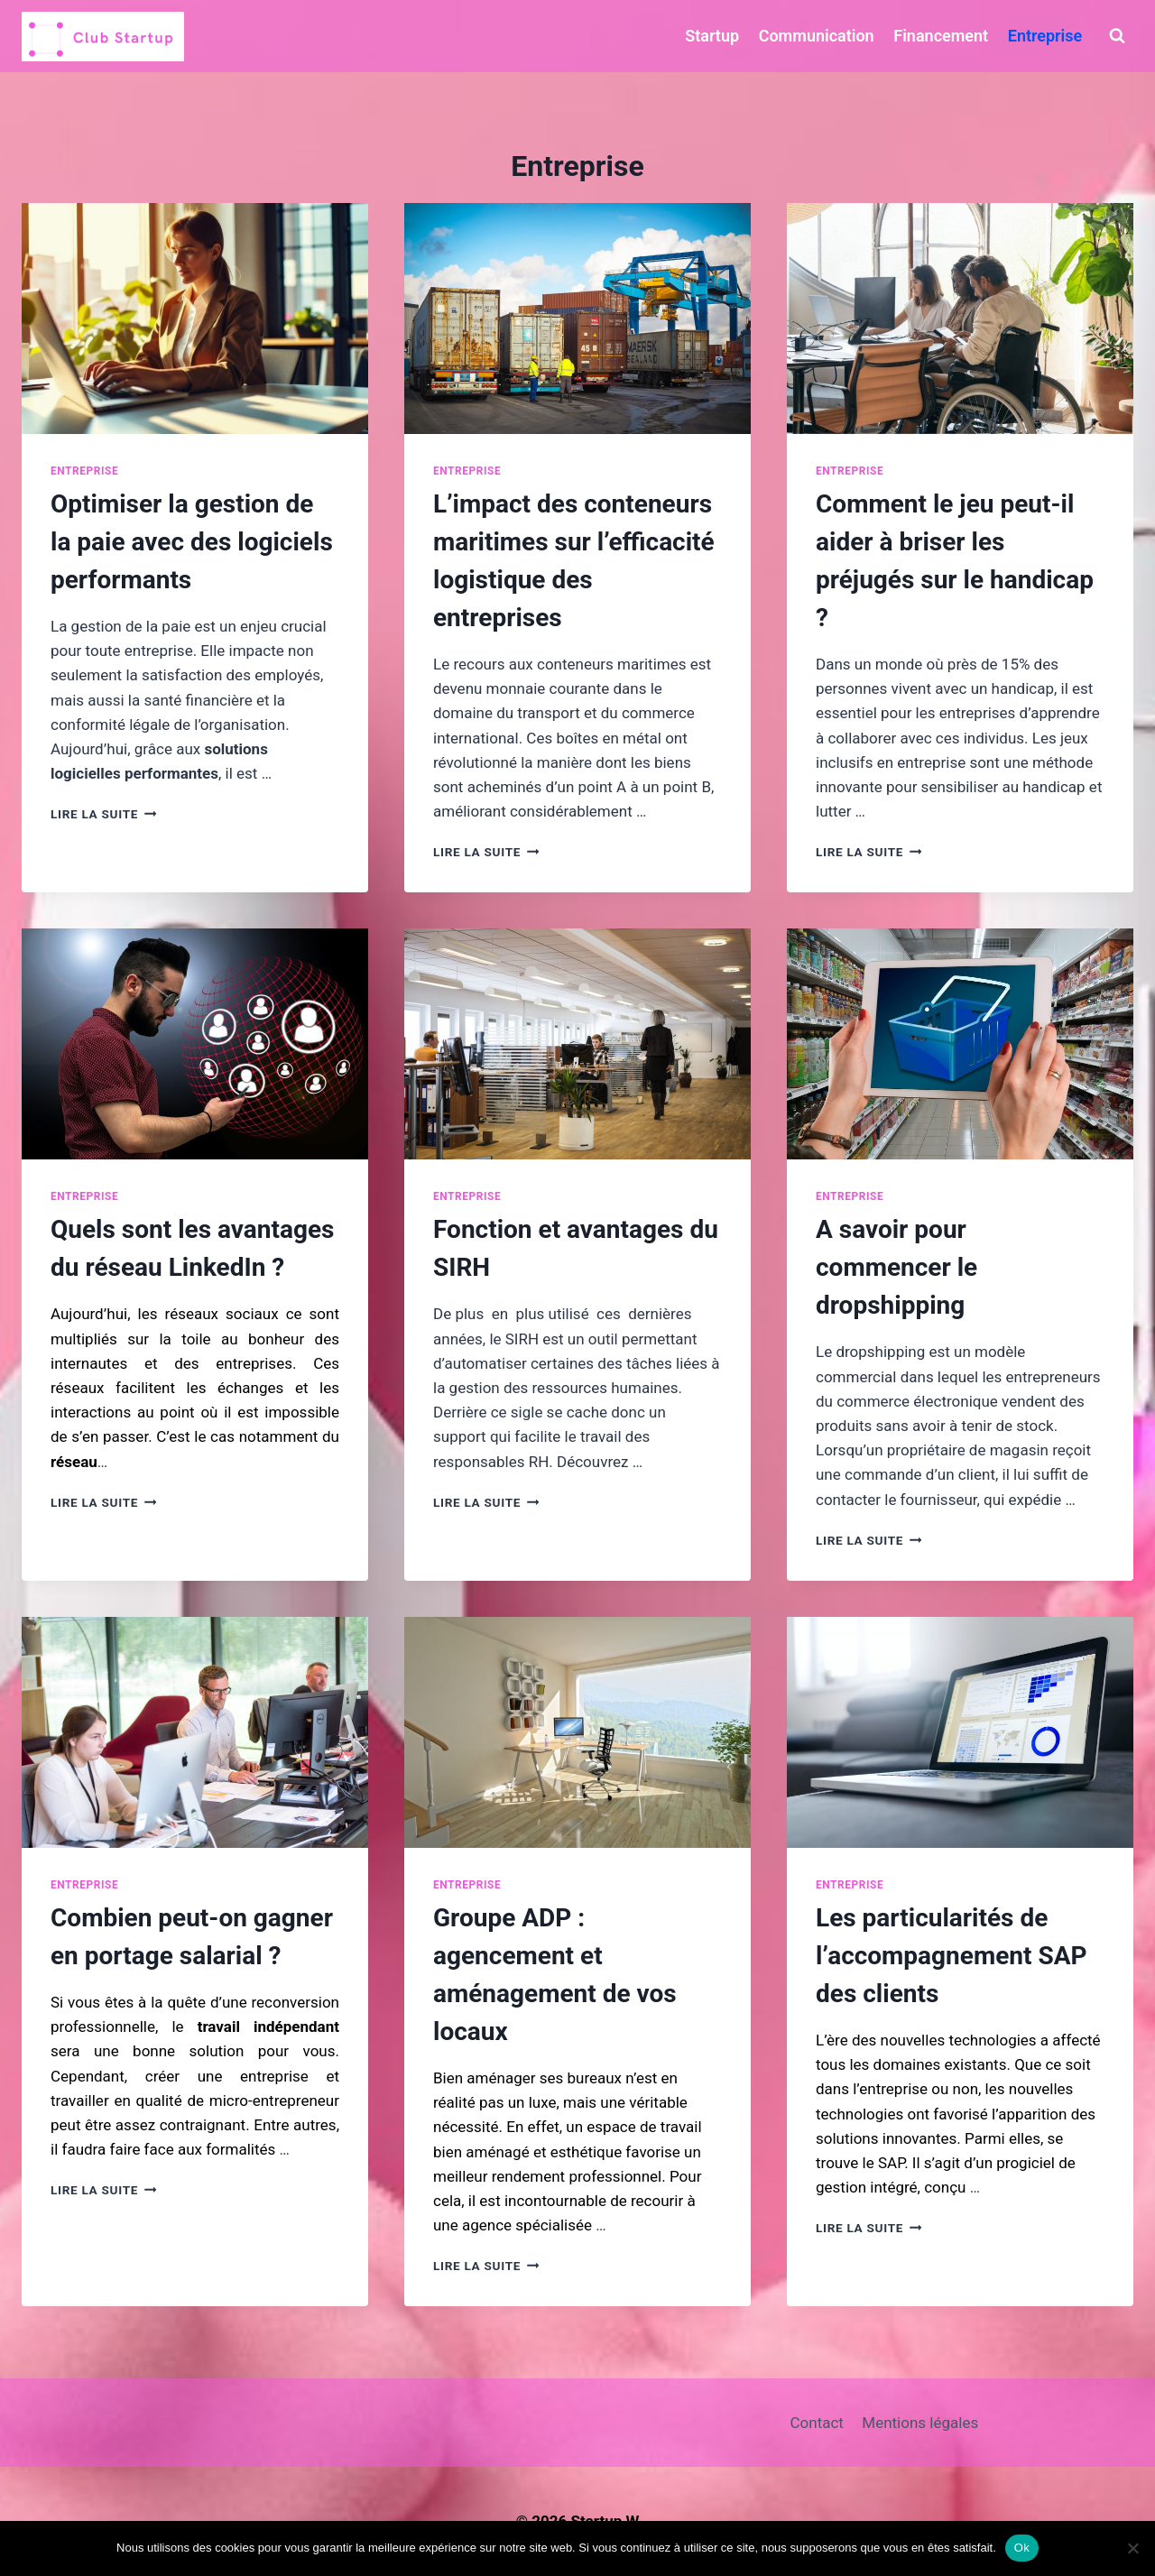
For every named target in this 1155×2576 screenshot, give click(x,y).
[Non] (1132, 2548)
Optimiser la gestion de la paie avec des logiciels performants (192, 542)
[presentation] (195, 318)
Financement (940, 35)
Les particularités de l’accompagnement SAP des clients (951, 1955)
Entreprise (1045, 35)
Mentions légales (920, 2423)
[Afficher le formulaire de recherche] (1117, 36)
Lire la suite (103, 814)
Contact (817, 2423)
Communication (816, 35)
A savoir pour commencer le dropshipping (896, 1267)
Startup (712, 35)
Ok (1022, 2547)
